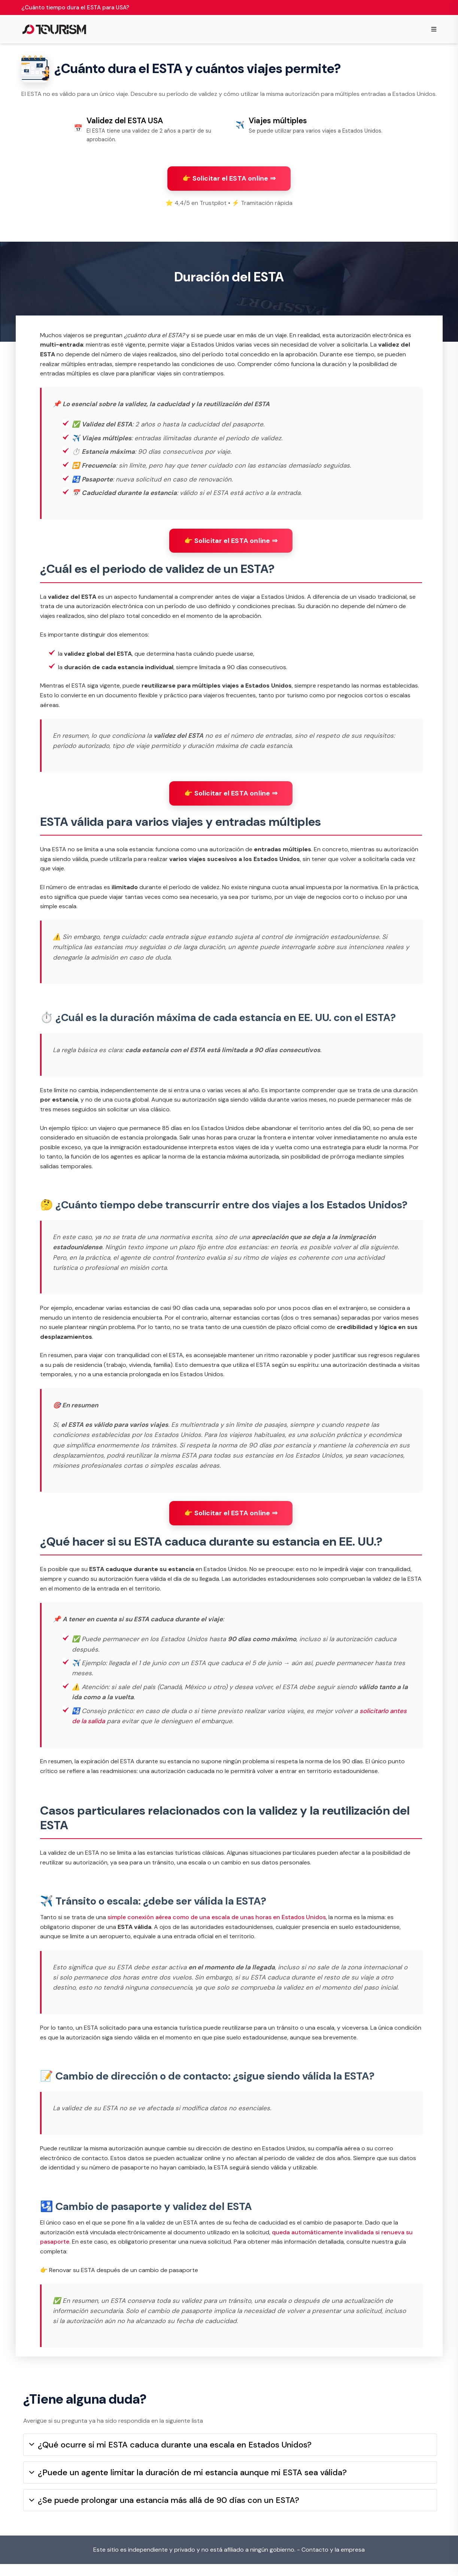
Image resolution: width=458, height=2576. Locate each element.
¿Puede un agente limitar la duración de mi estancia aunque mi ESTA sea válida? (188, 2484)
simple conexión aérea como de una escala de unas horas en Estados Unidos (216, 1923)
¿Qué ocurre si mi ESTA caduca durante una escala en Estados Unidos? (170, 2456)
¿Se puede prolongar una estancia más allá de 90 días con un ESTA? (164, 2512)
